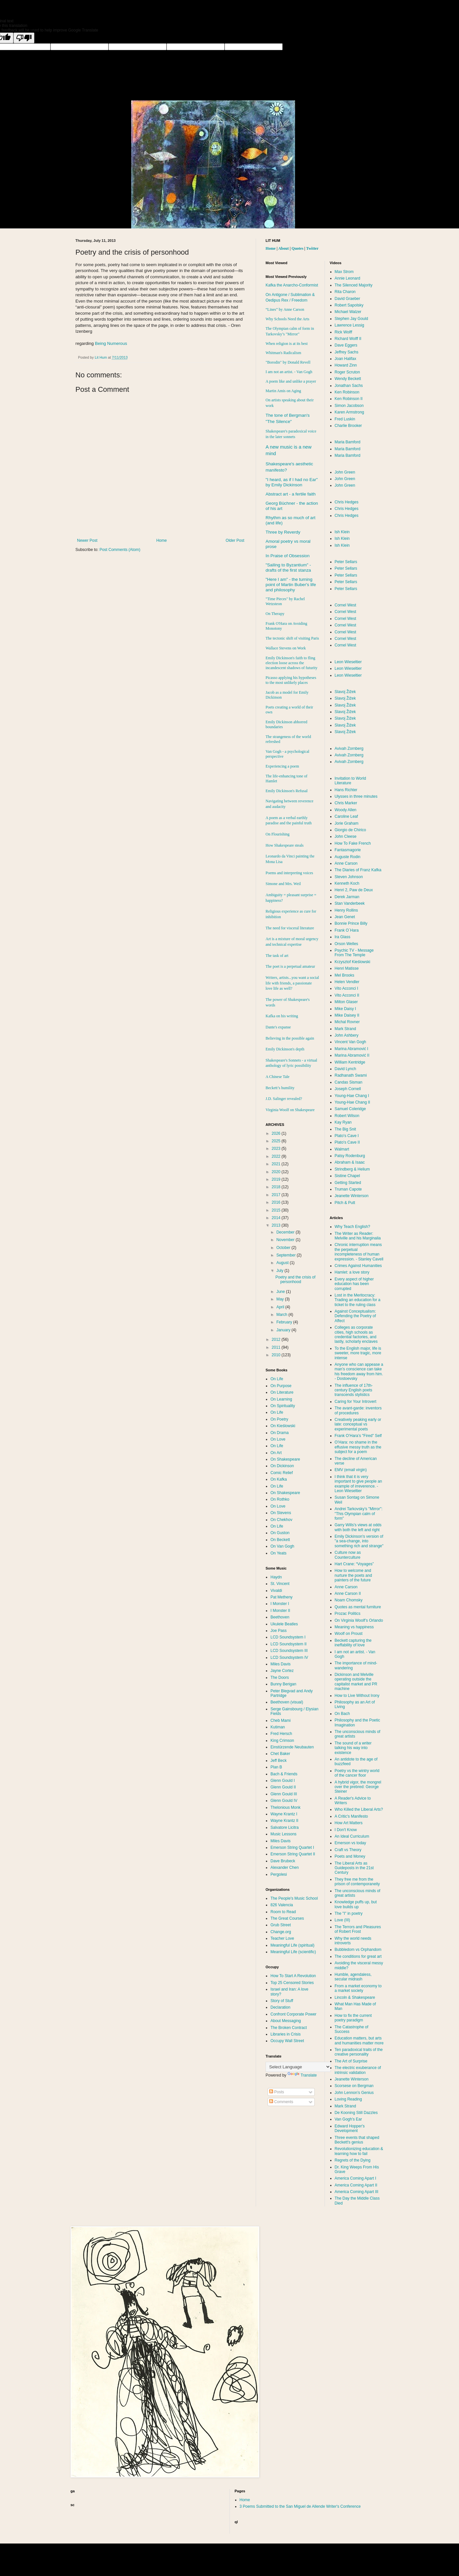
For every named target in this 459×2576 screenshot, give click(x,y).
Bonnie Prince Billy (351, 923)
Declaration (280, 2007)
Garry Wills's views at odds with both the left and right (358, 1527)
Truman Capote (348, 1189)
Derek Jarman (347, 897)
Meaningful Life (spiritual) (292, 1945)
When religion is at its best (287, 343)
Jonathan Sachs (349, 385)
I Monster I (279, 1603)
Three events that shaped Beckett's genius (357, 2139)
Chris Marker (346, 803)
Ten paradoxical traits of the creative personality (359, 2052)
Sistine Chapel (347, 1175)
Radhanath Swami (351, 1075)
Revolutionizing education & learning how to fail (359, 2151)
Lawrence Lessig (349, 325)
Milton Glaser (346, 1002)
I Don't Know (346, 1829)
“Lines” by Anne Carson (285, 309)
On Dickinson (282, 1466)
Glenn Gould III (283, 1794)
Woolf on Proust (349, 1633)
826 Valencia (281, 1905)
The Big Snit (345, 1129)
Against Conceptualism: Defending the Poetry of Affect (355, 1316)
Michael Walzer (348, 311)
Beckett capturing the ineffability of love (353, 1642)
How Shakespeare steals (285, 845)
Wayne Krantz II (284, 1820)
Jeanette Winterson (352, 1195)
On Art (276, 1452)
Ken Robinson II (349, 398)
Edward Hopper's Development (350, 2128)
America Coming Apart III (356, 2191)
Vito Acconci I (346, 988)
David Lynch (345, 1068)
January (283, 1330)
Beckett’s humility (280, 1088)
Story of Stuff (281, 2000)
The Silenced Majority (353, 285)
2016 (277, 1202)
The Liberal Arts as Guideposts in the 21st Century (354, 1868)
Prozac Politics (348, 1613)
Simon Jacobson (349, 405)
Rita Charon (345, 291)
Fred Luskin (345, 419)
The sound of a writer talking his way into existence (353, 1748)
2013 (277, 1225)
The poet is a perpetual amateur (290, 966)
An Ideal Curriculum (352, 1836)
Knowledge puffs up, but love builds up (356, 1904)
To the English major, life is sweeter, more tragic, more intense (358, 1353)
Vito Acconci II (347, 995)
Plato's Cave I (347, 1135)
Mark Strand (345, 1028)
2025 (277, 1141)
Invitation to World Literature (350, 780)
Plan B (276, 1767)
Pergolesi (278, 1874)
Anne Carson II (348, 1593)
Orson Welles (346, 943)
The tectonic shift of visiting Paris (292, 638)
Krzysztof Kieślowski (352, 962)
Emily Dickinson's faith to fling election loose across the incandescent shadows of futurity (291, 663)
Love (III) (342, 1920)
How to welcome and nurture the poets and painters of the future (353, 1575)
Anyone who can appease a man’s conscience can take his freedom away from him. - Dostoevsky (359, 1371)
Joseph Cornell (348, 1089)
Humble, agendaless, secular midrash (353, 1976)
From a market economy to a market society (358, 1988)
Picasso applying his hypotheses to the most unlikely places (291, 680)
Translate (302, 2075)
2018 (277, 1187)
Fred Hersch (281, 1733)
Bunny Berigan (283, 1684)
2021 (277, 1164)
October (283, 1247)
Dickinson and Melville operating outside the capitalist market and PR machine (356, 1681)
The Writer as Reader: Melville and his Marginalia (358, 1235)
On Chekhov (281, 1519)
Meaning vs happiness (354, 1627)
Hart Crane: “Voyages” (354, 1564)
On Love (277, 1439)
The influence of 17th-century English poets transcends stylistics (354, 1390)
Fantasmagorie (348, 850)
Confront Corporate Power (293, 2014)
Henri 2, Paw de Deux (354, 890)
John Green (345, 472)
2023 (277, 1148)
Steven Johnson (349, 877)
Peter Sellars (346, 562)
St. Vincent (279, 1583)
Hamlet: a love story (352, 1272)
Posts (276, 2092)
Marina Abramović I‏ (352, 1048)
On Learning (281, 1399)
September (286, 1255)
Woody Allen (346, 810)
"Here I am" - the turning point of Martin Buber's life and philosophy (291, 584)
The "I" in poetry (349, 1913)
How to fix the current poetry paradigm (353, 2017)
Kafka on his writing (282, 1016)
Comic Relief (281, 1472)
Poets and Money (350, 1856)
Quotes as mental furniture (358, 1607)
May (280, 1299)
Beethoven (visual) (286, 1702)
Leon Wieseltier (348, 662)
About (283, 248)
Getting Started (348, 1182)
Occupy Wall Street (287, 2040)
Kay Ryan (343, 1122)
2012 (277, 1339)
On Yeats (278, 1553)
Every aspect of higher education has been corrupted (354, 1284)
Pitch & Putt (345, 1202)
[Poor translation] (23, 37)
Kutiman (277, 1727)
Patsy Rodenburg (350, 1155)
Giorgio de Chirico (350, 830)
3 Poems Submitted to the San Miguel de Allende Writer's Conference (300, 2506)
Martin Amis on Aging (283, 391)
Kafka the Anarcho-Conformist (292, 285)
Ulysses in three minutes (356, 796)
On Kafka (278, 1479)
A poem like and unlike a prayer (291, 381)
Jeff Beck (278, 1760)
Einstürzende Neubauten (292, 1747)
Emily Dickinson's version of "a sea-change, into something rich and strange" (359, 1541)
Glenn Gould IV (283, 1800)
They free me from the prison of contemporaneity (357, 1881)
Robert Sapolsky (349, 305)
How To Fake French (353, 843)
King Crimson (282, 1740)
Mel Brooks (344, 975)
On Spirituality (282, 1406)
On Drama (279, 1432)
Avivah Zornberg (349, 748)
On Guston (279, 1533)
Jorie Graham (347, 823)
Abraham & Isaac (350, 1162)
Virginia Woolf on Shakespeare (290, 1110)
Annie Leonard (347, 278)
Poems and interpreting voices (289, 873)
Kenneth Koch (347, 883)
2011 (277, 1347)
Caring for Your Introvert (355, 1401)
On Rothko (279, 1499)
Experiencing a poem (282, 766)
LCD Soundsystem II (288, 1644)
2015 (277, 1210)
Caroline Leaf (346, 816)
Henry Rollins (346, 910)
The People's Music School (294, 1898)
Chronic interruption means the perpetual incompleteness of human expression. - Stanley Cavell (359, 1251)
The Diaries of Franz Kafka (358, 870)
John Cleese (346, 836)
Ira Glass (342, 937)
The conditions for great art (358, 1956)
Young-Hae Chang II (352, 1102)
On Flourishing (277, 834)
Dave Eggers (346, 345)
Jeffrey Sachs (346, 352)
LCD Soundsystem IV (289, 1657)
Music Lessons (283, 1834)
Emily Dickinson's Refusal (287, 791)
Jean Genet (345, 917)
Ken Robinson (347, 392)
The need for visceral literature (290, 928)
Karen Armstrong (349, 412)
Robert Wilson (347, 1115)
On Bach (342, 1713)
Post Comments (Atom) (119, 549)
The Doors (279, 1677)
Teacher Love (282, 1938)
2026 (277, 1133)
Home (161, 540)
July (280, 1270)
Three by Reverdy (283, 532)
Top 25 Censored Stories (292, 1982)
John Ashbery (347, 1035)
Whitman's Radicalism (283, 352)
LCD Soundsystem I (288, 1637)
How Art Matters (349, 1823)
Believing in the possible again (290, 1038)
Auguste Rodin (348, 857)
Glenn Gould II (283, 1787)
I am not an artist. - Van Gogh (289, 372)
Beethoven (279, 1617)
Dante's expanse (278, 1027)
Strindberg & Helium (352, 1169)
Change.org (280, 1932)
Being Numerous (111, 343)
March (282, 1314)
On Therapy (275, 613)
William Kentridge (350, 1062)
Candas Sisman (349, 1082)
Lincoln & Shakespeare (355, 1997)
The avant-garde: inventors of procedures (358, 1410)
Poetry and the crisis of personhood (295, 1279)
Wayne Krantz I (283, 1814)
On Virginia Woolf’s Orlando (359, 1620)
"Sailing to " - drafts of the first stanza (288, 567)
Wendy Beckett (348, 378)
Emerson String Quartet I (292, 1847)
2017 (277, 1195)
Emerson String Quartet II (292, 1854)
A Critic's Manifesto (351, 1816)
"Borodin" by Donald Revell (288, 362)
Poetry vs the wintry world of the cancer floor (357, 1773)
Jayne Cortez (282, 1670)
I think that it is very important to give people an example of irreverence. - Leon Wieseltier (358, 1483)
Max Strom (344, 271)
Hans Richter (346, 790)
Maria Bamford (348, 442)
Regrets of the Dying (352, 2160)
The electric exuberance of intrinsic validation (358, 2070)
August (283, 1262)
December (286, 1232)
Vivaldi (276, 1590)
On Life (276, 1379)
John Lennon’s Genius (354, 2092)
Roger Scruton (347, 372)
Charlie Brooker (348, 425)
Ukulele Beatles (284, 1624)
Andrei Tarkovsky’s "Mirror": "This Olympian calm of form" (359, 1514)
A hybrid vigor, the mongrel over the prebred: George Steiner (358, 1787)
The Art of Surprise (351, 2061)
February (284, 1322)
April (280, 1307)
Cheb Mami (280, 1720)
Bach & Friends (283, 1774)
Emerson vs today (350, 1843)
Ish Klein (342, 532)
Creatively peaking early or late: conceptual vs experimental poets (358, 1424)
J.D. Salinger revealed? (284, 1098)
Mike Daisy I (345, 1008)
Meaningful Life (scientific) (293, 1952)
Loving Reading (348, 2099)
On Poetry (279, 1419)
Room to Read (283, 1912)
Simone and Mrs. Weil (283, 883)
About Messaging (285, 2020)
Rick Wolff (343, 332)
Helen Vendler (347, 982)
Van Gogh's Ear (348, 2119)
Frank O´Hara (347, 930)
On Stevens (280, 1512)
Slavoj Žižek (345, 691)
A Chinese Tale (277, 1076)
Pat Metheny (281, 1597)
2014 (277, 1217)
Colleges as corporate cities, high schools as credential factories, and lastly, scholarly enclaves (356, 1334)
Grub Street (280, 1925)
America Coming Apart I (355, 2178)
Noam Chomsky (349, 1600)
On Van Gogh (282, 1546)
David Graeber (347, 298)
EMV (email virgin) (351, 1469)
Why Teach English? (352, 1226)
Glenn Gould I (282, 1780)
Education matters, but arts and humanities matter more (359, 2040)
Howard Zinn (346, 365)
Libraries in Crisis (285, 2034)
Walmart (342, 1149)
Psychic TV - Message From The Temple (354, 952)
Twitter (312, 248)
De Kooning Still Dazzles (356, 2112)
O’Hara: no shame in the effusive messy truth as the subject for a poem (358, 1447)
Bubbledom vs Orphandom (358, 1949)
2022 (277, 1156)
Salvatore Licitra (284, 1827)
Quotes (297, 248)
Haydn (276, 1577)
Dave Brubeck (282, 1861)
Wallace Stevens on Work (286, 648)
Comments (281, 2102)
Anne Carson (346, 863)
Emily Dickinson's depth (285, 1049)
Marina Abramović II (352, 1055)
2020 (277, 1172)
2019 (277, 1179)
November (286, 1239)
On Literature (281, 1392)
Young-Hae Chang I (352, 1095)
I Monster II (280, 1610)
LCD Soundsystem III (289, 1650)
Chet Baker (280, 1753)
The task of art (277, 955)
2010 (277, 1355)
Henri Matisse (347, 968)
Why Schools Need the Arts (287, 319)
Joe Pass (278, 1630)
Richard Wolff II (348, 338)
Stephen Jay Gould (351, 318)
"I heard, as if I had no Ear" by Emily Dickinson (292, 482)
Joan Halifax (345, 358)
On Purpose (280, 1385)
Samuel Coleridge (350, 1109)
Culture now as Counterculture (348, 1554)
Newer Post (87, 540)
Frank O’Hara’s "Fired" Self (358, 1435)
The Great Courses (287, 1918)
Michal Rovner (347, 1022)
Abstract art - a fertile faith (291, 494)
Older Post (235, 540)
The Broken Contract (288, 2027)
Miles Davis (280, 1664)
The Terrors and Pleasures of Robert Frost (358, 1929)
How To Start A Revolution (293, 1976)
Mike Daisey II (347, 1015)
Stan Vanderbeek (350, 903)
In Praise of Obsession (287, 555)
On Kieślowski (282, 1426)
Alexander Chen (284, 1867)
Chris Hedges (347, 502)
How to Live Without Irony (357, 1695)
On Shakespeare (285, 1459)
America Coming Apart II (356, 2185)
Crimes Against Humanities (358, 1265)
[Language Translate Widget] (298, 2067)
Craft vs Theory (348, 1850)
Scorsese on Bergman (354, 2085)
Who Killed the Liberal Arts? (359, 1809)
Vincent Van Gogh (350, 1042)
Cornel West (345, 605)
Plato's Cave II (347, 1142)
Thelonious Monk (285, 1807)
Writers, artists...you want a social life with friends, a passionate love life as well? (292, 983)
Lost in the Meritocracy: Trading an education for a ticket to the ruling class (358, 1300)
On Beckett (280, 1539)
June (281, 1291)
